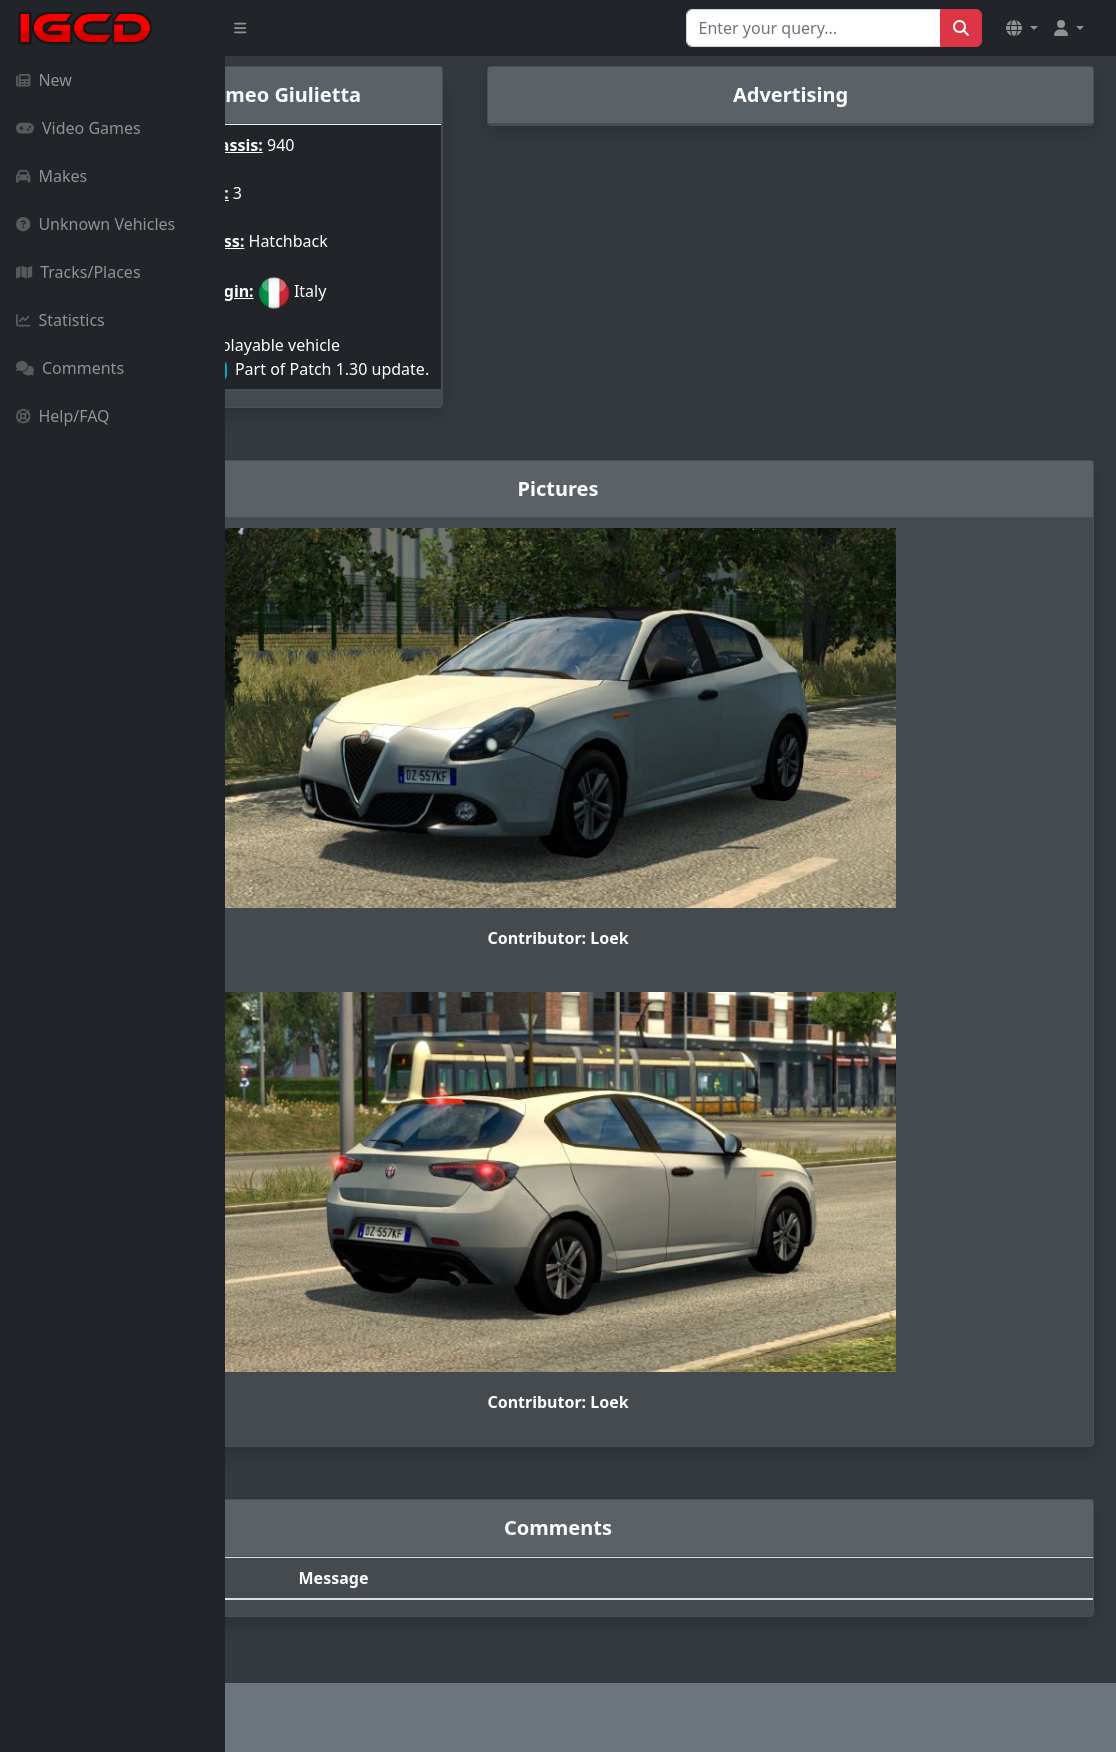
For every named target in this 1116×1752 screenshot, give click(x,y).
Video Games (78, 128)
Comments (70, 368)
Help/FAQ (63, 416)
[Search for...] (813, 28)
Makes (51, 176)
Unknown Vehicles (95, 224)
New (44, 80)
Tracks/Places (78, 272)
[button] (1022, 28)
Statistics (60, 320)
